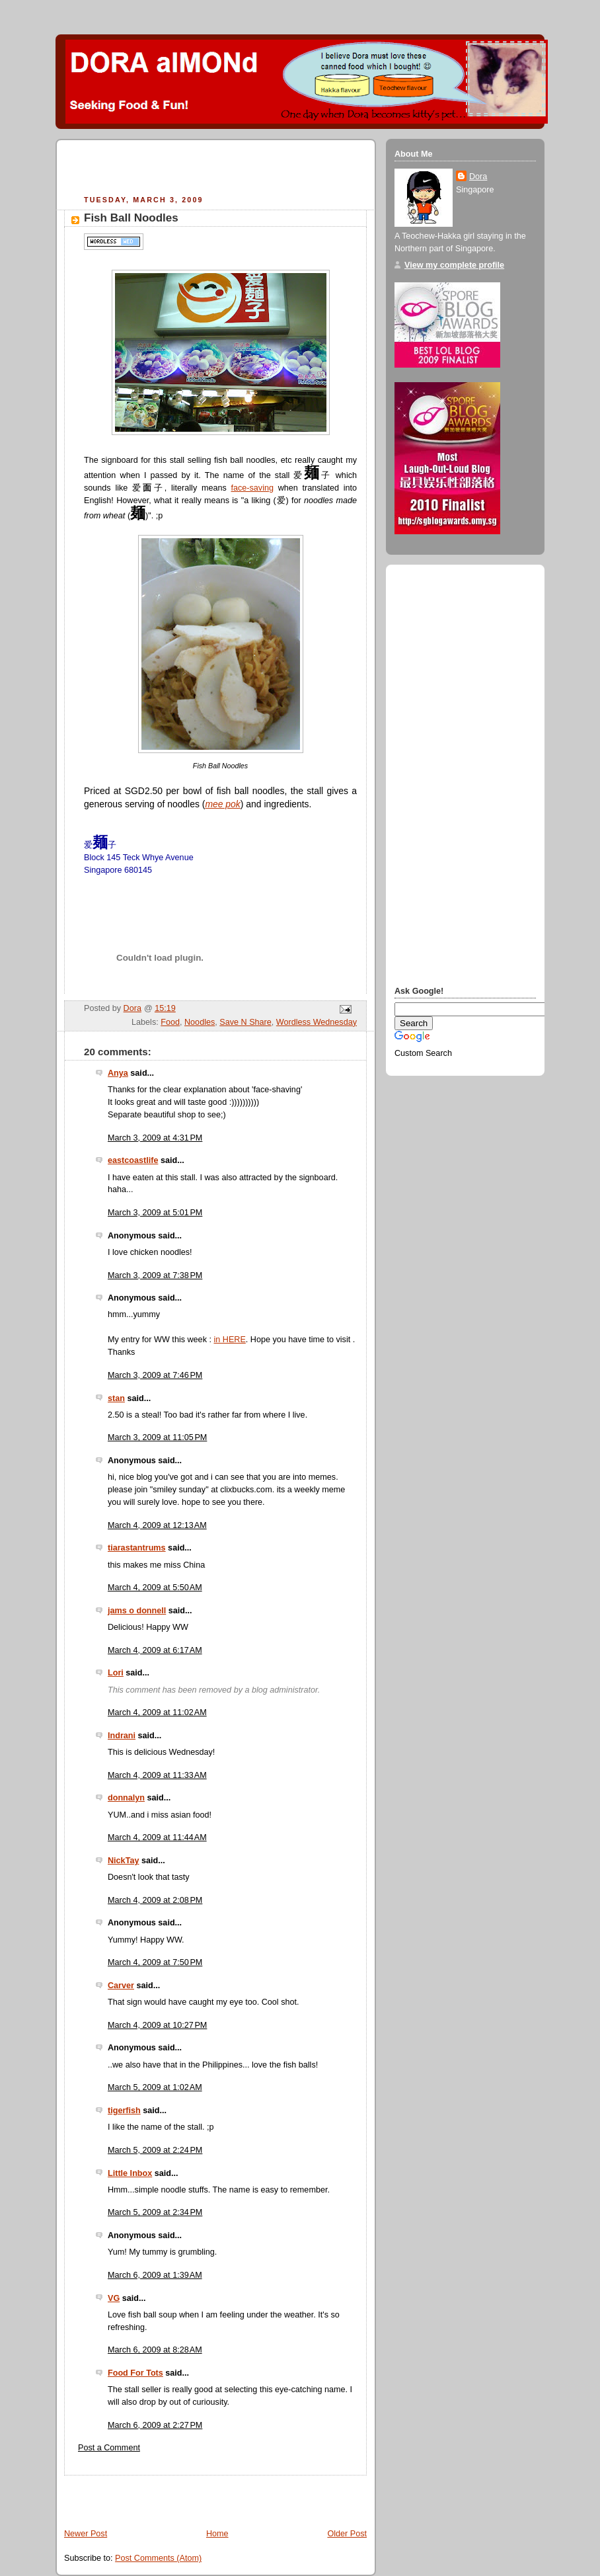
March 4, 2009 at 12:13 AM (157, 1525)
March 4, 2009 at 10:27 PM (157, 2025)
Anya (118, 1073)
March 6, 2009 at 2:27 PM (155, 2425)
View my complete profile (454, 265)
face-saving (252, 488)
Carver (121, 1985)
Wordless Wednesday (316, 1022)
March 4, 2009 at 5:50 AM (155, 1587)
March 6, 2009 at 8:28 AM (155, 2350)
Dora (478, 176)
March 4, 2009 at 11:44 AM (157, 1837)
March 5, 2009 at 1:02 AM (155, 2087)
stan (116, 1398)
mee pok (222, 804)
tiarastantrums (137, 1547)
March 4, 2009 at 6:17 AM (155, 1650)
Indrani (121, 1735)
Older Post (347, 2533)
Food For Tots (135, 2373)
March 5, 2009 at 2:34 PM (155, 2212)
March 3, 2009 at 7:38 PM (155, 1275)
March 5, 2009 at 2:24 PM (155, 2150)
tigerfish (124, 2110)
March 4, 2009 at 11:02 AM (157, 1712)
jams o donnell (137, 1610)
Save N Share (245, 1022)
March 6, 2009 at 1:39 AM (155, 2275)
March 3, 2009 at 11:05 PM (157, 1437)
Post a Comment (109, 2447)
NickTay (123, 1860)
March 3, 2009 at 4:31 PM (155, 1138)
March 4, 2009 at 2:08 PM (155, 1900)
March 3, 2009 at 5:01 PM (155, 1212)
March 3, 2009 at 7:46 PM (155, 1375)
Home (217, 2533)
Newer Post (85, 2533)
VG (114, 2298)
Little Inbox (130, 2173)
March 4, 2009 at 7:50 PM (155, 1962)
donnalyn (126, 1797)
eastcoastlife (133, 1160)
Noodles (199, 1022)
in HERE (229, 1339)
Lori (116, 1672)
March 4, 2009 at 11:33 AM (157, 1775)
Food (170, 1022)
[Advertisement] (218, 169)
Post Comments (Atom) (158, 2558)
